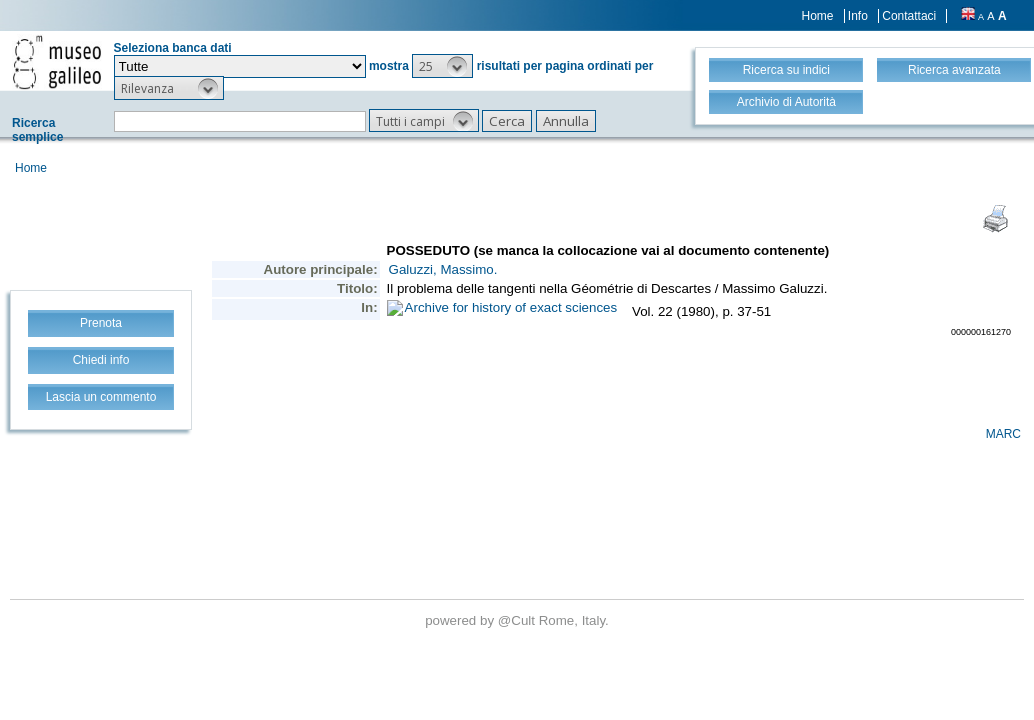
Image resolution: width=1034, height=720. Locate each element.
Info (858, 16)
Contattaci (909, 16)
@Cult (518, 620)
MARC (1003, 434)
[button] (442, 66)
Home (818, 16)
